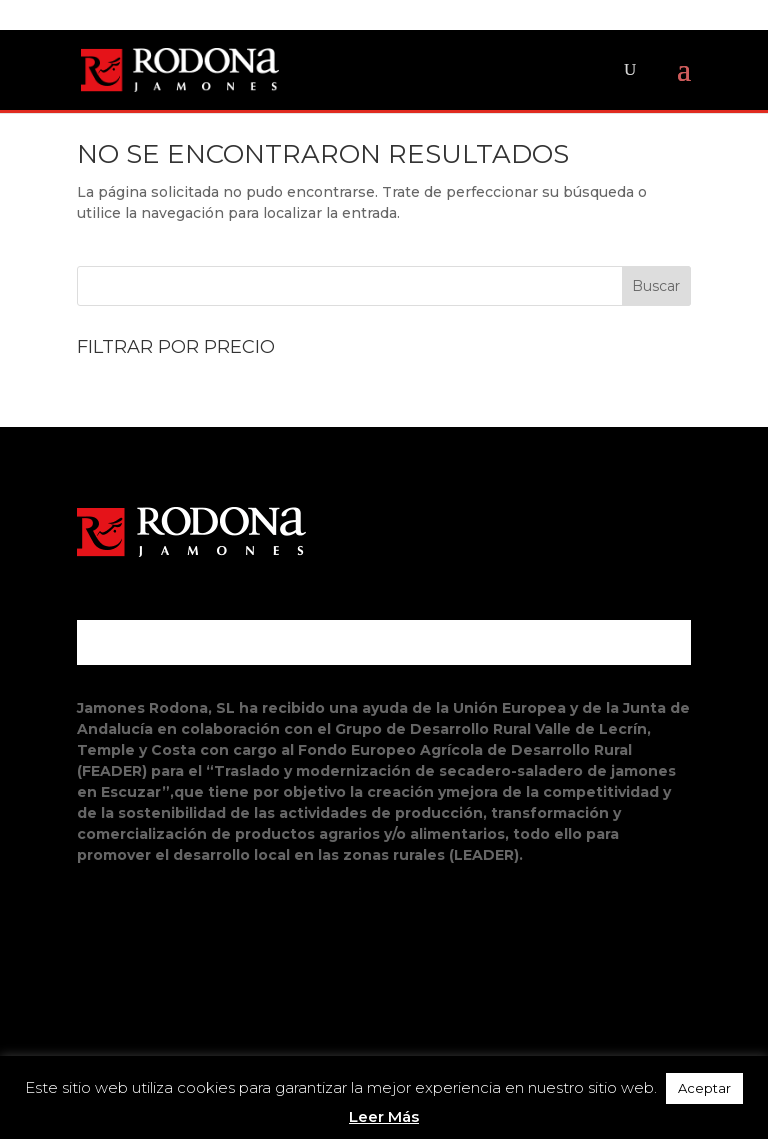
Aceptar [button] (704, 1088)
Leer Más (384, 1116)
